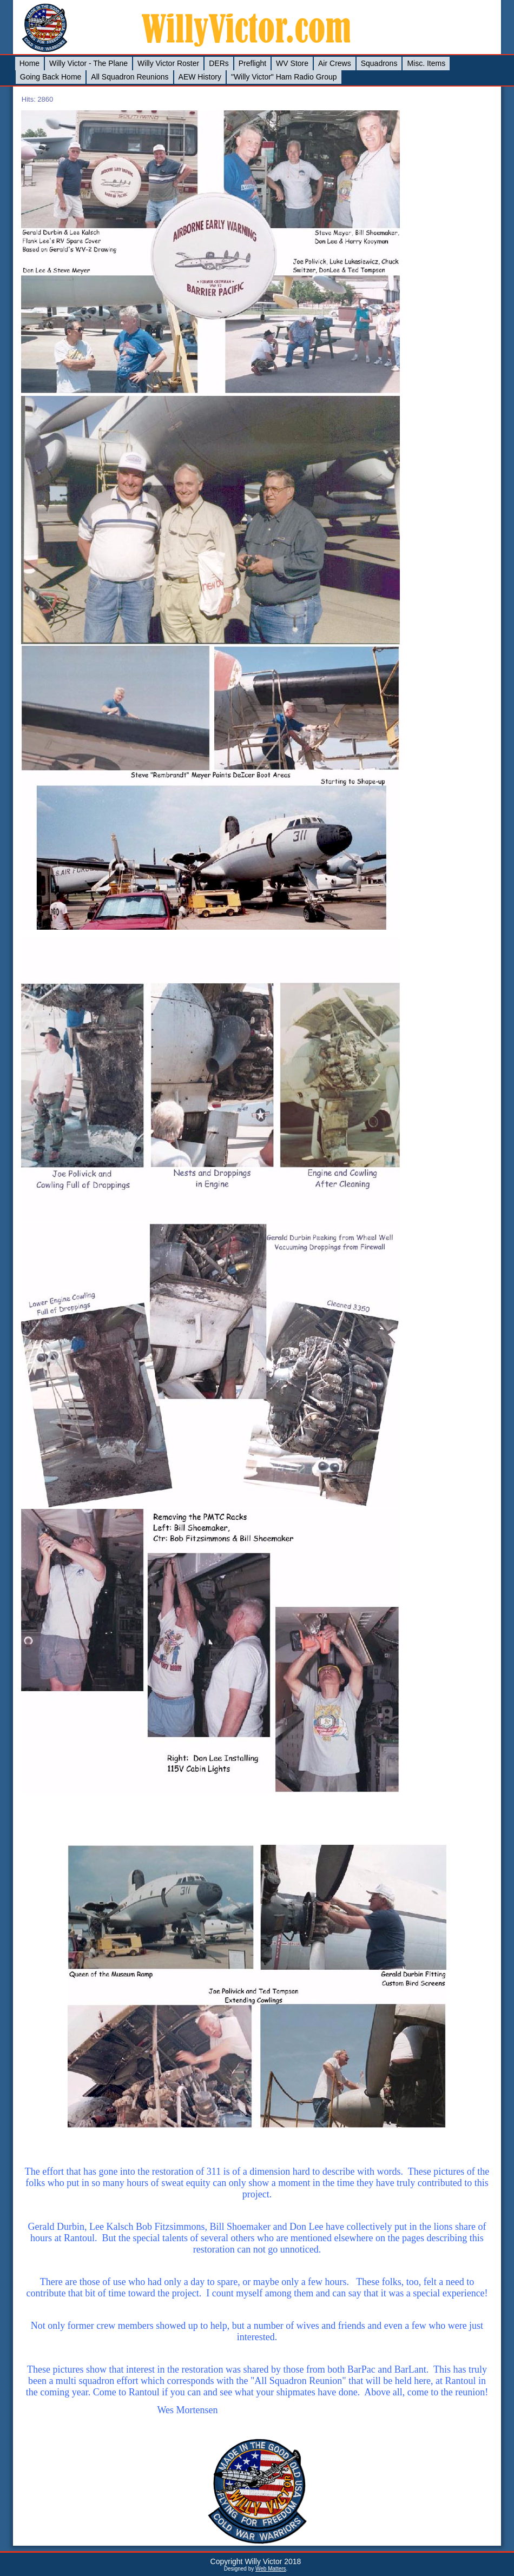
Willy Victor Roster (168, 63)
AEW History (200, 76)
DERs (219, 63)
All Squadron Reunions (129, 76)
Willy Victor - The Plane (88, 63)
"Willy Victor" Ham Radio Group (284, 76)
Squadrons (379, 63)
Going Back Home (51, 76)
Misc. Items (426, 63)
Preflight (252, 63)
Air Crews (334, 63)
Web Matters (270, 2569)
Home (29, 63)
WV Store (292, 63)
